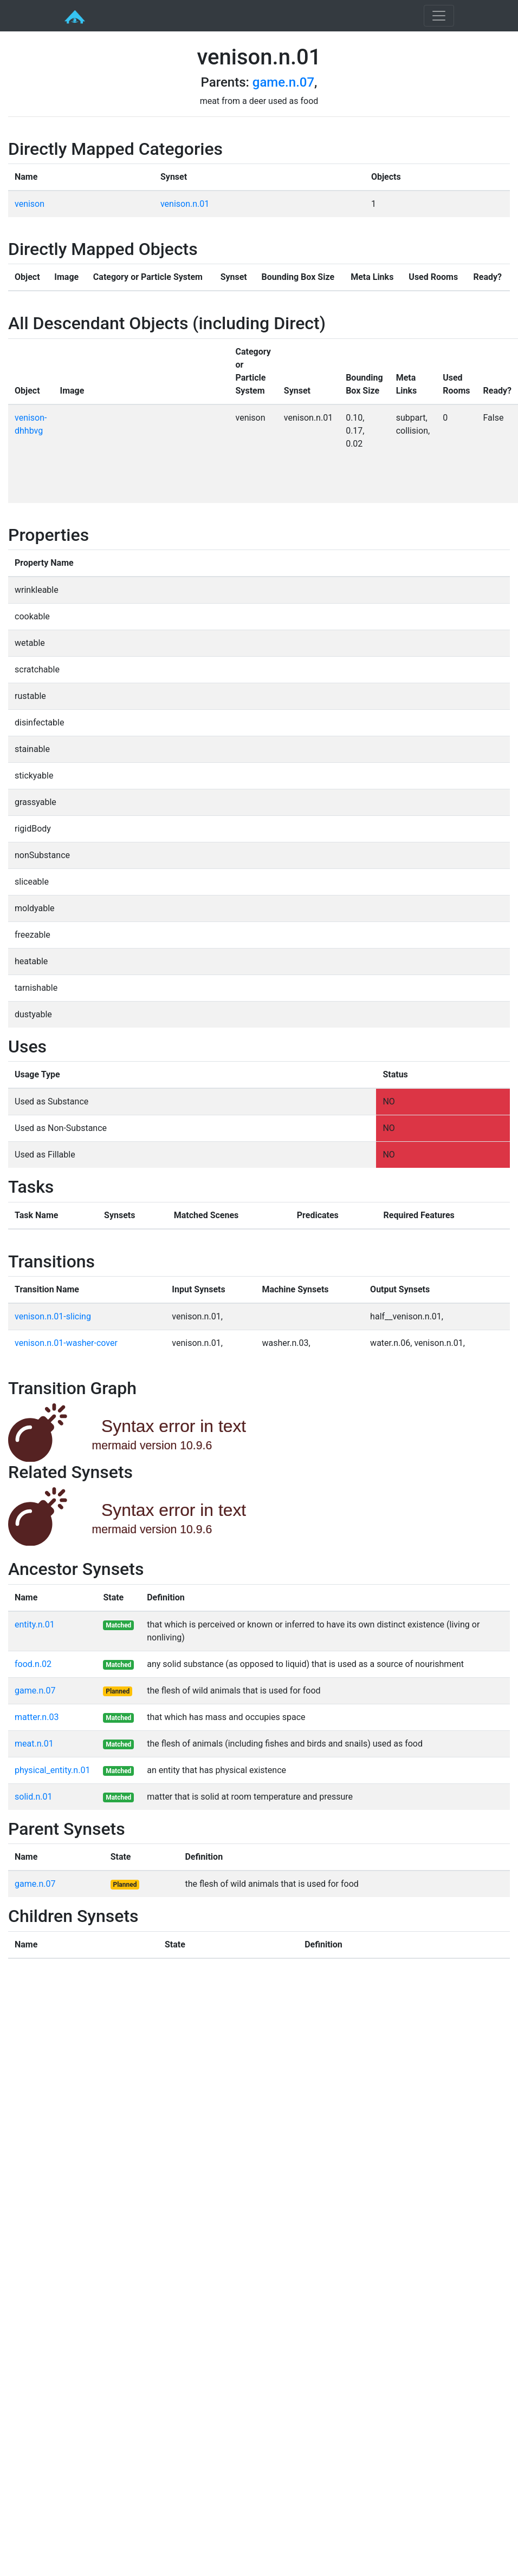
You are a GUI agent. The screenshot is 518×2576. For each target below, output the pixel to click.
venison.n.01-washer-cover (66, 1343)
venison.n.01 (184, 204)
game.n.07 (283, 82)
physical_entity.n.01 (52, 1770)
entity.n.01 (35, 1624)
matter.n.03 (37, 1717)
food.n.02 (33, 1664)
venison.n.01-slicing (53, 1316)
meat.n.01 (34, 1743)
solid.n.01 (33, 1797)
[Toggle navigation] (439, 16)
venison (29, 204)
